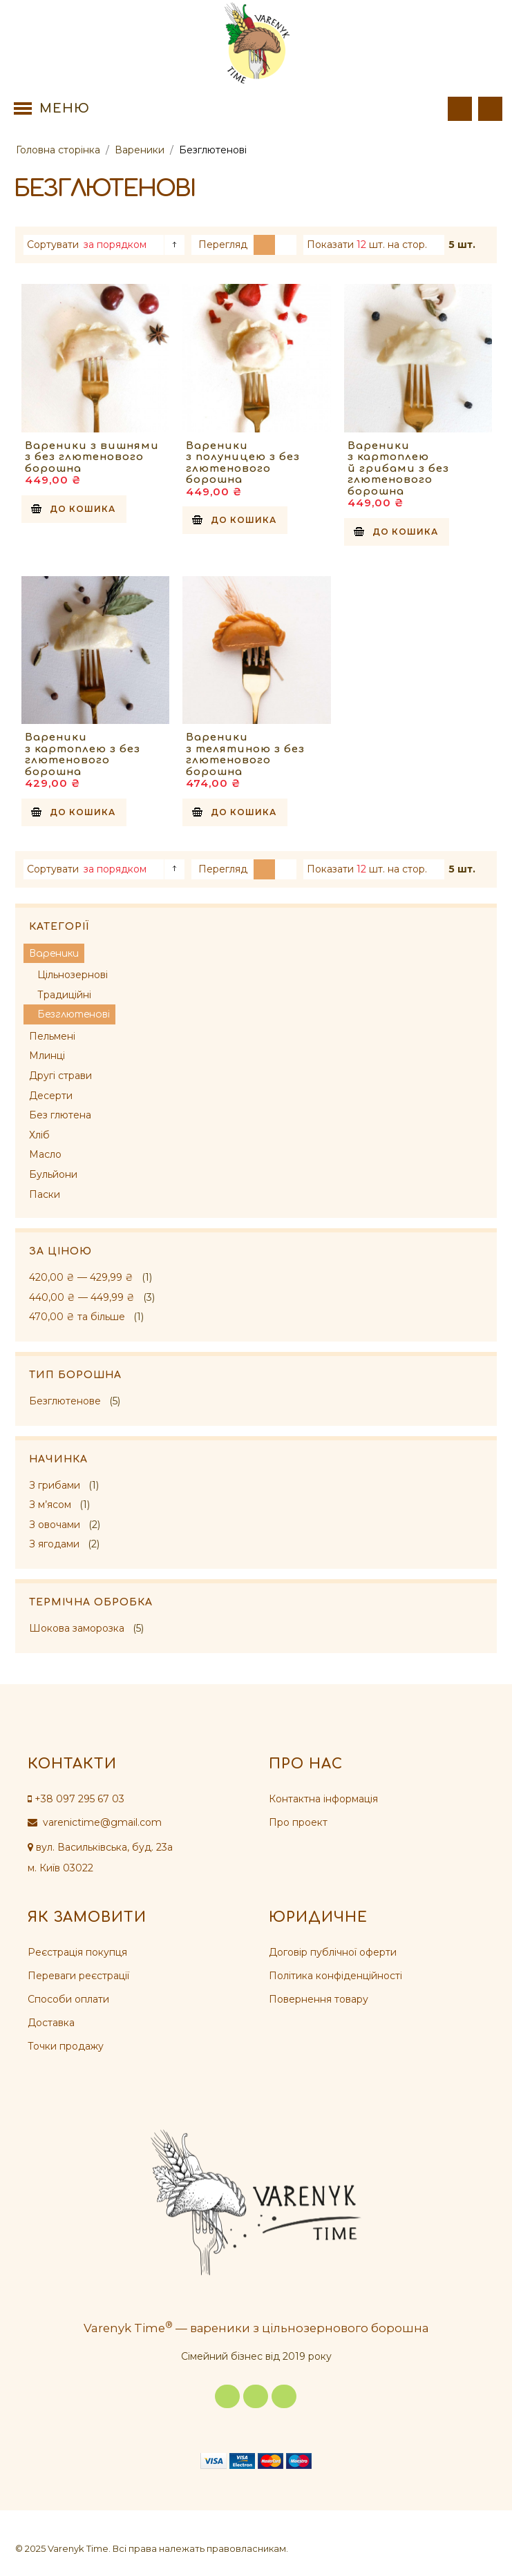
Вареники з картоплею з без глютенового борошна (82, 755)
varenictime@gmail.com (95, 1822)
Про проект (298, 1822)
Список (285, 245)
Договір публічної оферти (333, 1952)
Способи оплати (68, 1999)
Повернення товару (318, 1999)
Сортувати (53, 244)
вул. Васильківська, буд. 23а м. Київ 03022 (100, 1857)
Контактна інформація (323, 1799)
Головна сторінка (58, 150)
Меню (64, 108)
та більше (77, 1316)
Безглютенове (65, 1401)
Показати (330, 244)
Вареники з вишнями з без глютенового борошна (92, 457)
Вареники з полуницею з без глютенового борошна (243, 463)
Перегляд (222, 244)
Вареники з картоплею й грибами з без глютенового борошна (398, 468)
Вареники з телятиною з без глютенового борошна (245, 755)
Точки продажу (66, 2046)
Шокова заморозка (76, 1628)
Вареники (139, 150)
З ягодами (54, 1544)
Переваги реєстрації (78, 1975)
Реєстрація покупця (77, 1952)
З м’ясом (50, 1504)
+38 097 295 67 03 (76, 1799)
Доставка (51, 2022)
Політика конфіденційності (335, 1975)
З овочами (54, 1524)
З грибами (54, 1485)
